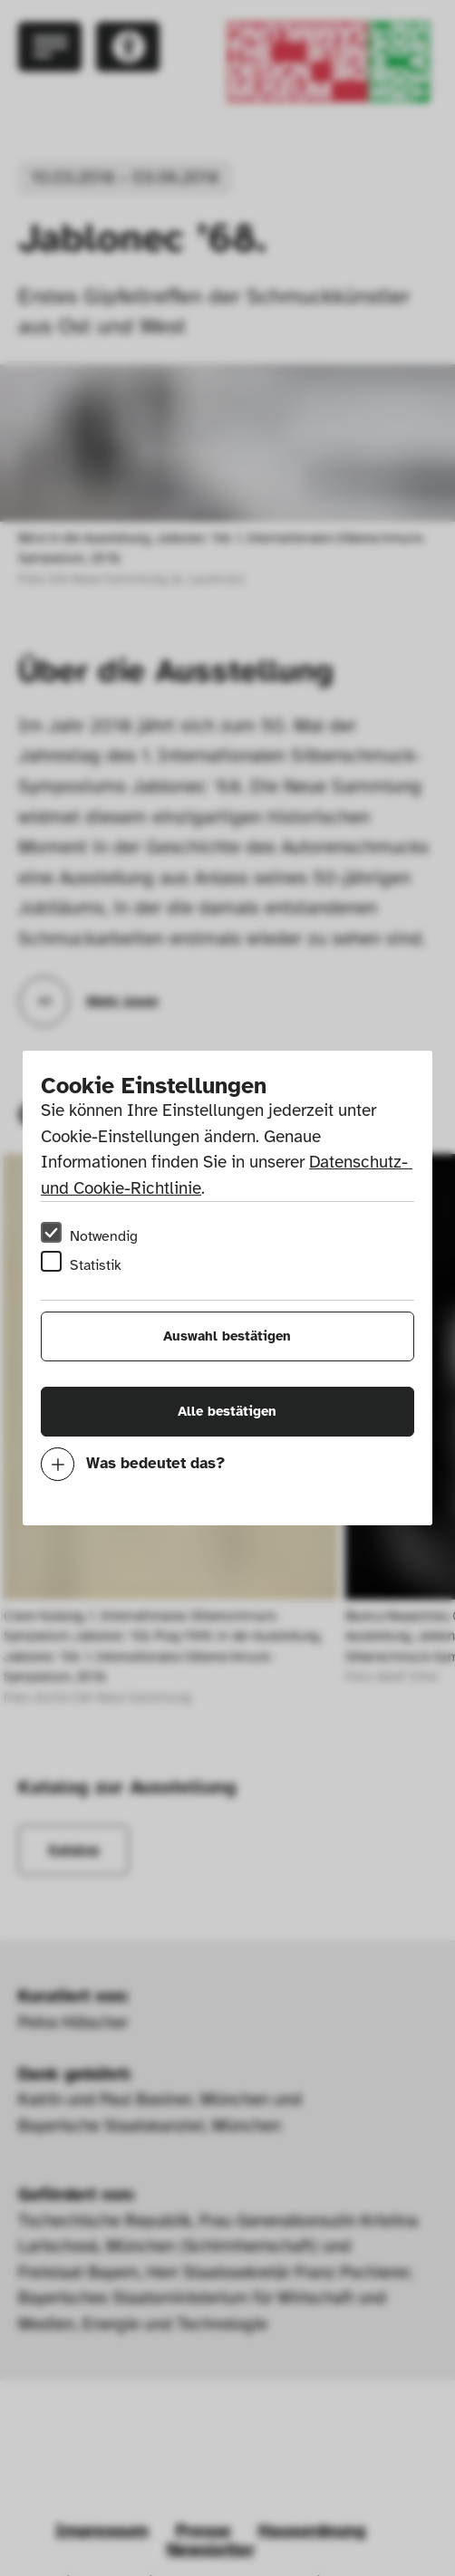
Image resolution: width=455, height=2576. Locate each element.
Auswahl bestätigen (227, 1336)
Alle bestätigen (227, 1411)
